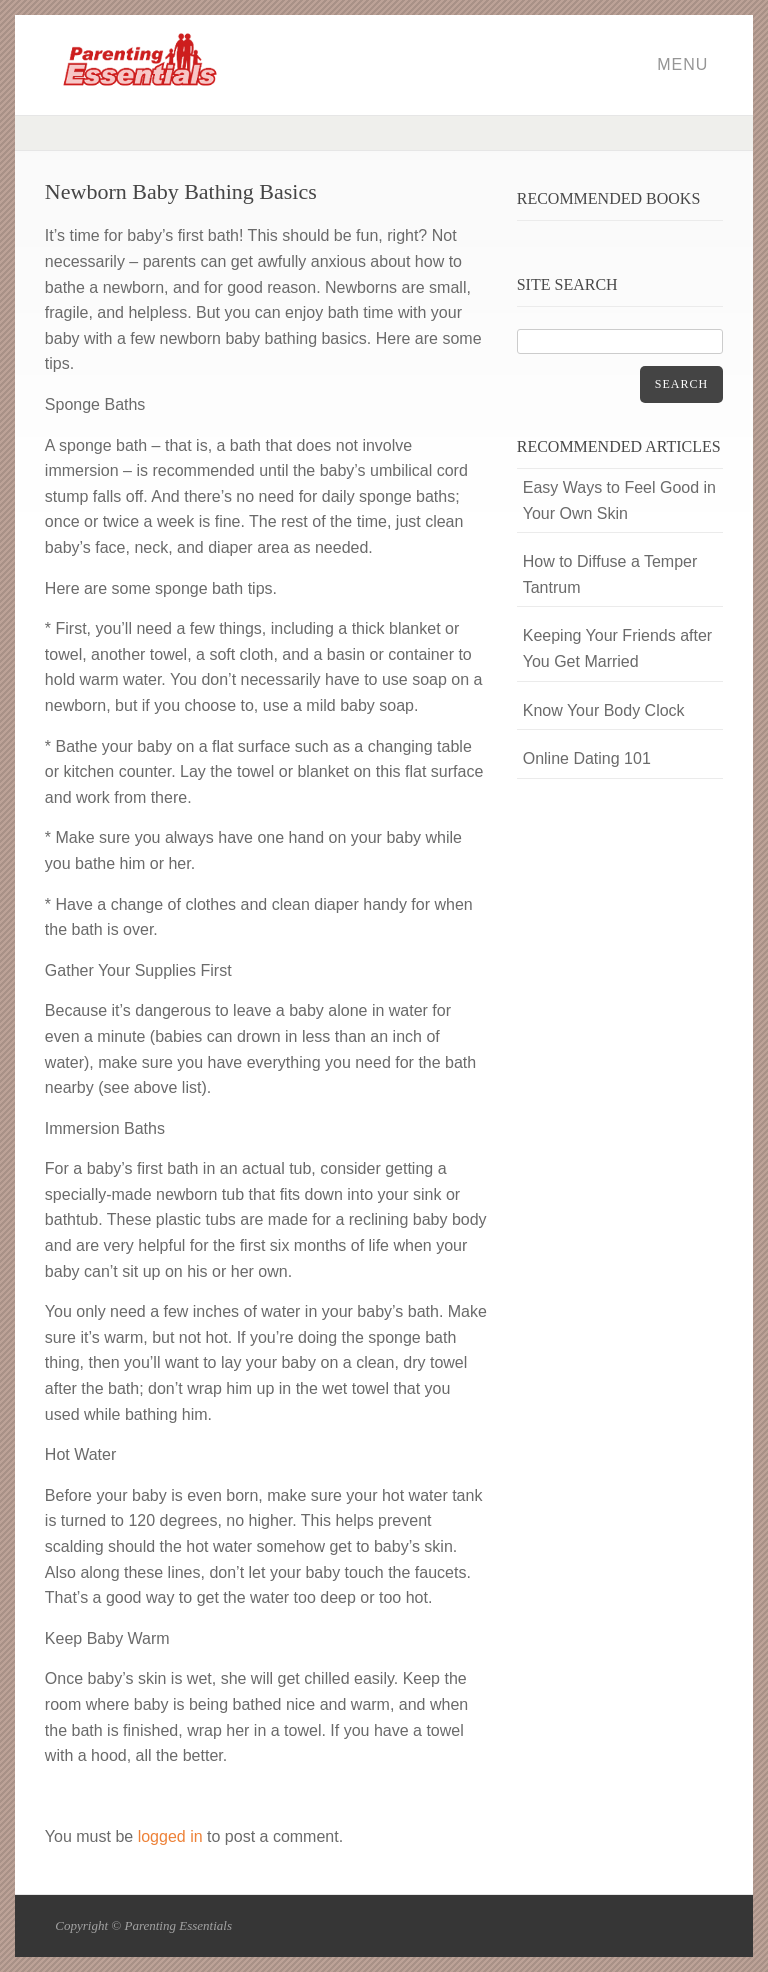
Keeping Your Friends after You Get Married (617, 648)
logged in (170, 1836)
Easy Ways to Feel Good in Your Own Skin (619, 500)
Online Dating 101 (587, 758)
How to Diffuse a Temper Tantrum (610, 574)
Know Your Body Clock (604, 710)
